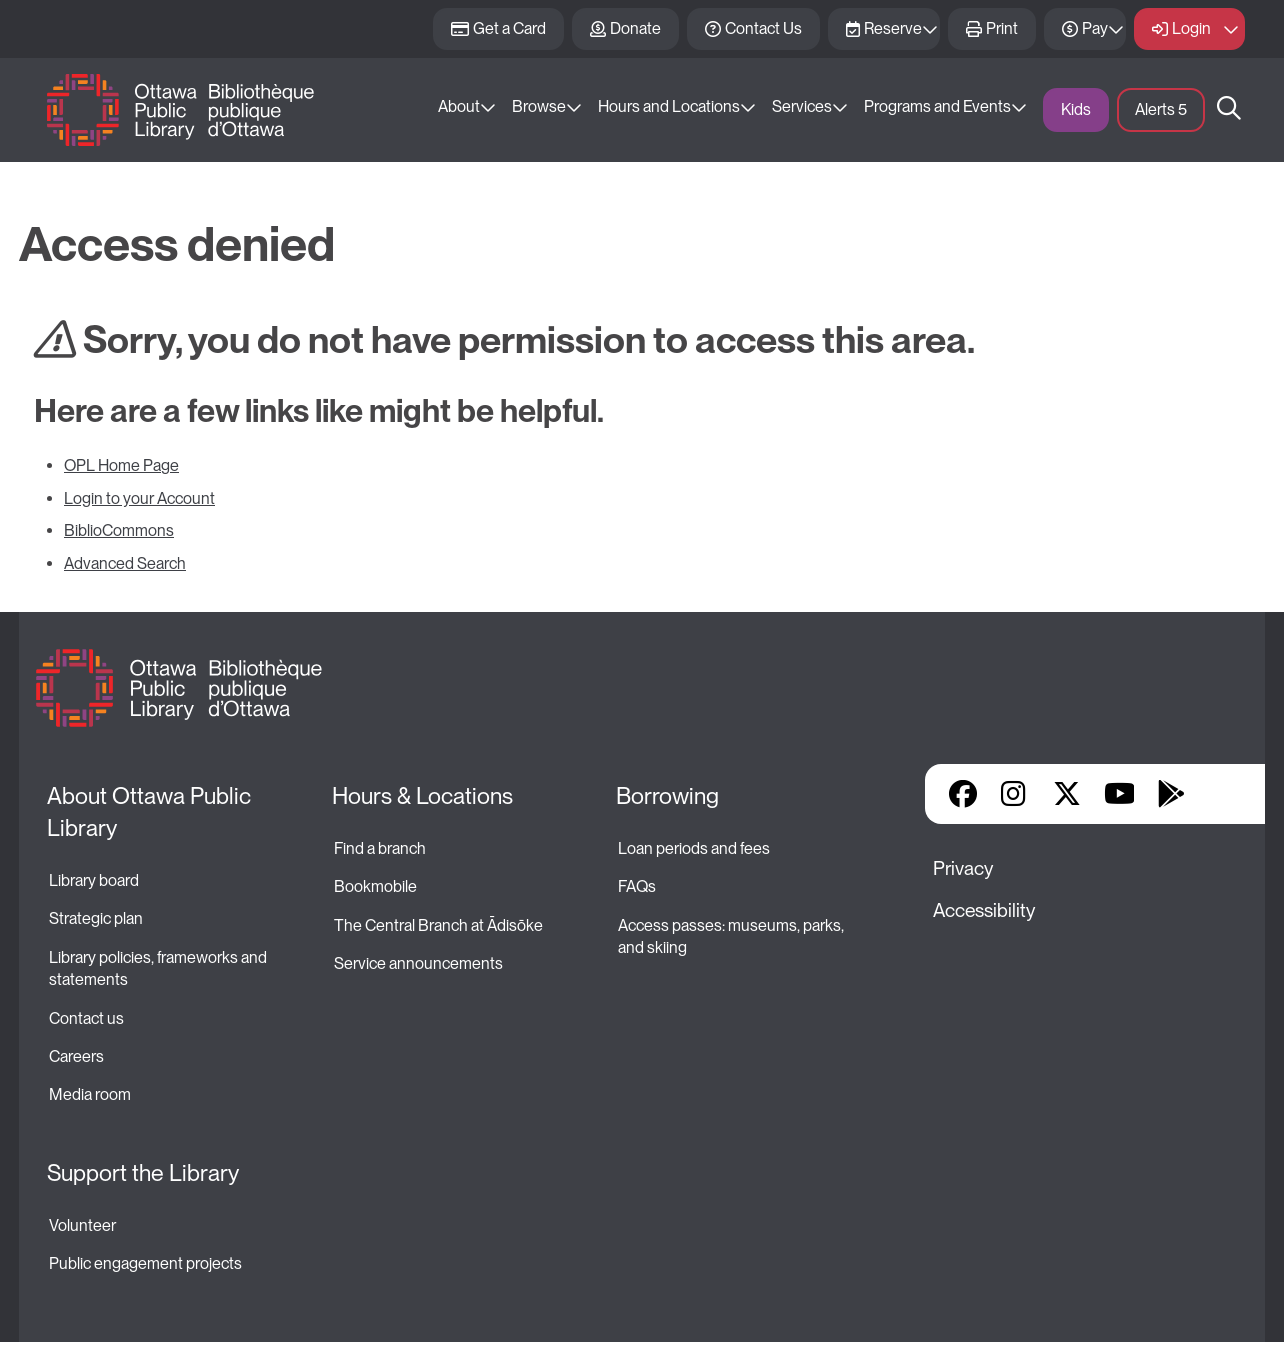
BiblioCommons (119, 530)
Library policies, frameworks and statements (159, 968)
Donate (635, 28)
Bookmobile (375, 886)
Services (802, 106)
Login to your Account (139, 498)
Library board (94, 880)
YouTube (1119, 794)
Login (1191, 28)
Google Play (1171, 794)
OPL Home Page (121, 465)
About (459, 106)
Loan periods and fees (695, 848)
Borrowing (667, 796)
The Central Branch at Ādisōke (438, 925)
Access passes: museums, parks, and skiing (732, 936)
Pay (1095, 28)
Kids (1076, 109)
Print (1002, 28)
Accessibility (984, 910)
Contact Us (763, 28)
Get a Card (509, 28)
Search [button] (1229, 110)
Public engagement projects (145, 1263)
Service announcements (418, 963)
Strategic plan (97, 918)
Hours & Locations (422, 796)
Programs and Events (937, 106)
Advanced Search (125, 563)
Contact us (86, 1018)
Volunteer (82, 1225)
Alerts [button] (1161, 109)
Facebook (963, 794)
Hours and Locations (669, 106)
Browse (539, 106)
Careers (76, 1056)
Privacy (963, 868)
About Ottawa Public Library (151, 812)
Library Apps (1223, 794)
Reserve (893, 28)
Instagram (1015, 794)
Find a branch (380, 848)
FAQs (637, 886)
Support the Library (143, 1173)
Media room (90, 1094)
